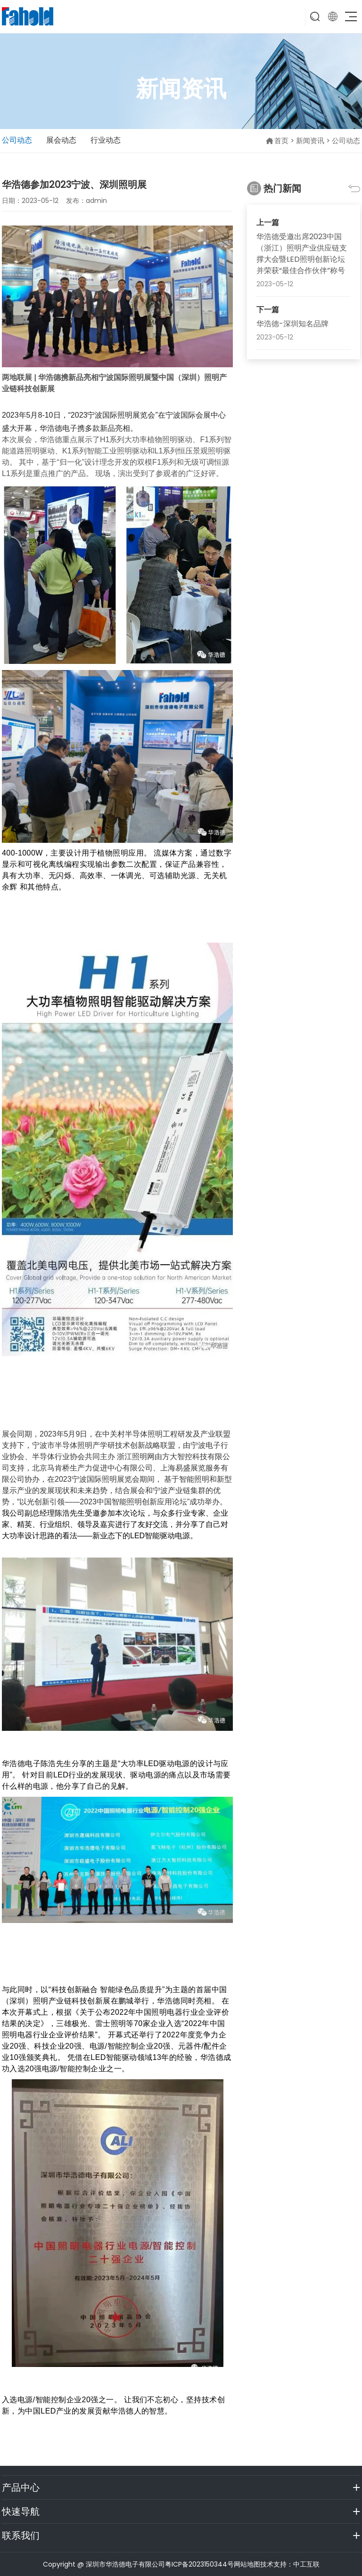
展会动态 (61, 140)
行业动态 (105, 140)
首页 (281, 140)
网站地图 (247, 2564)
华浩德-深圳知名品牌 (292, 323)
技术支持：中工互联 (290, 2564)
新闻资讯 (310, 140)
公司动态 (17, 140)
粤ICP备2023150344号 (199, 2564)
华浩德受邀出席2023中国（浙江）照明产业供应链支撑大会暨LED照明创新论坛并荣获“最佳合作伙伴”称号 (301, 253)
